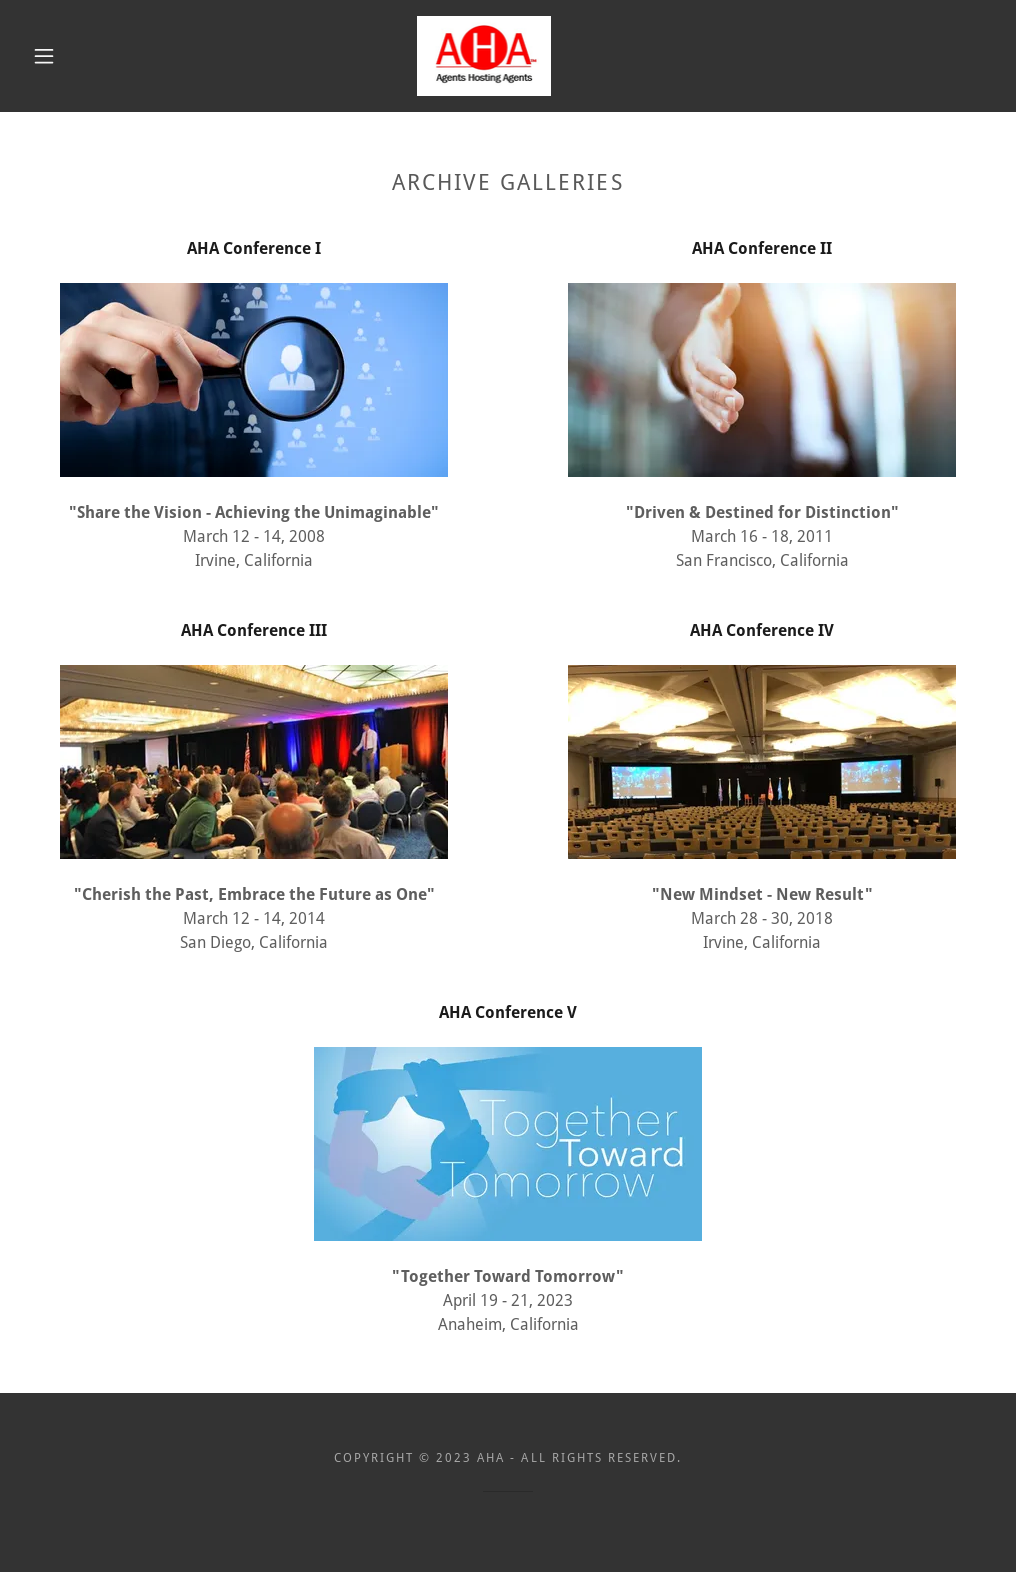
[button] (48, 56)
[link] (484, 56)
